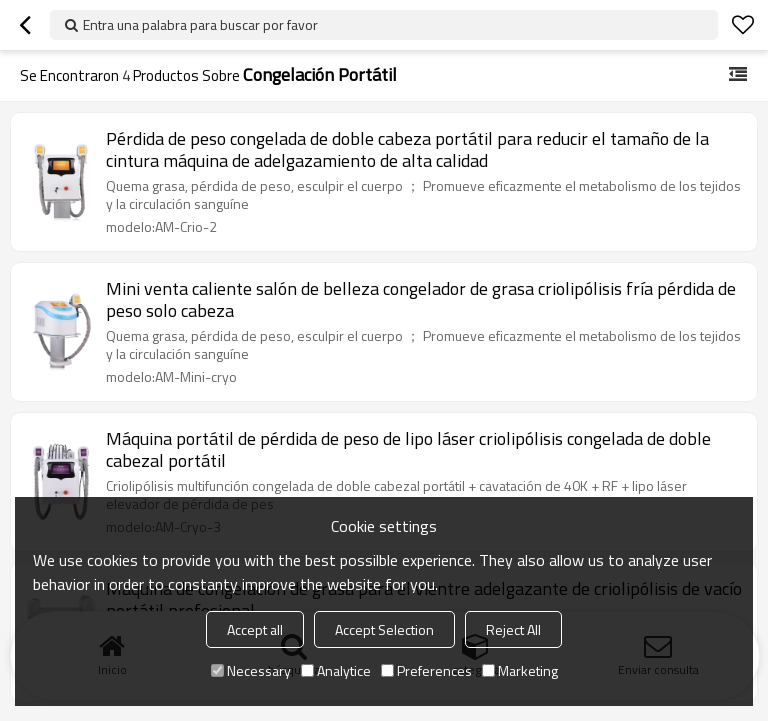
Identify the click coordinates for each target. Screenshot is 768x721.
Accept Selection (384, 629)
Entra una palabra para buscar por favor (200, 24)
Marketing (520, 670)
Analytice (336, 670)
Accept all (255, 629)
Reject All (513, 629)
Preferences (426, 670)
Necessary (251, 670)
